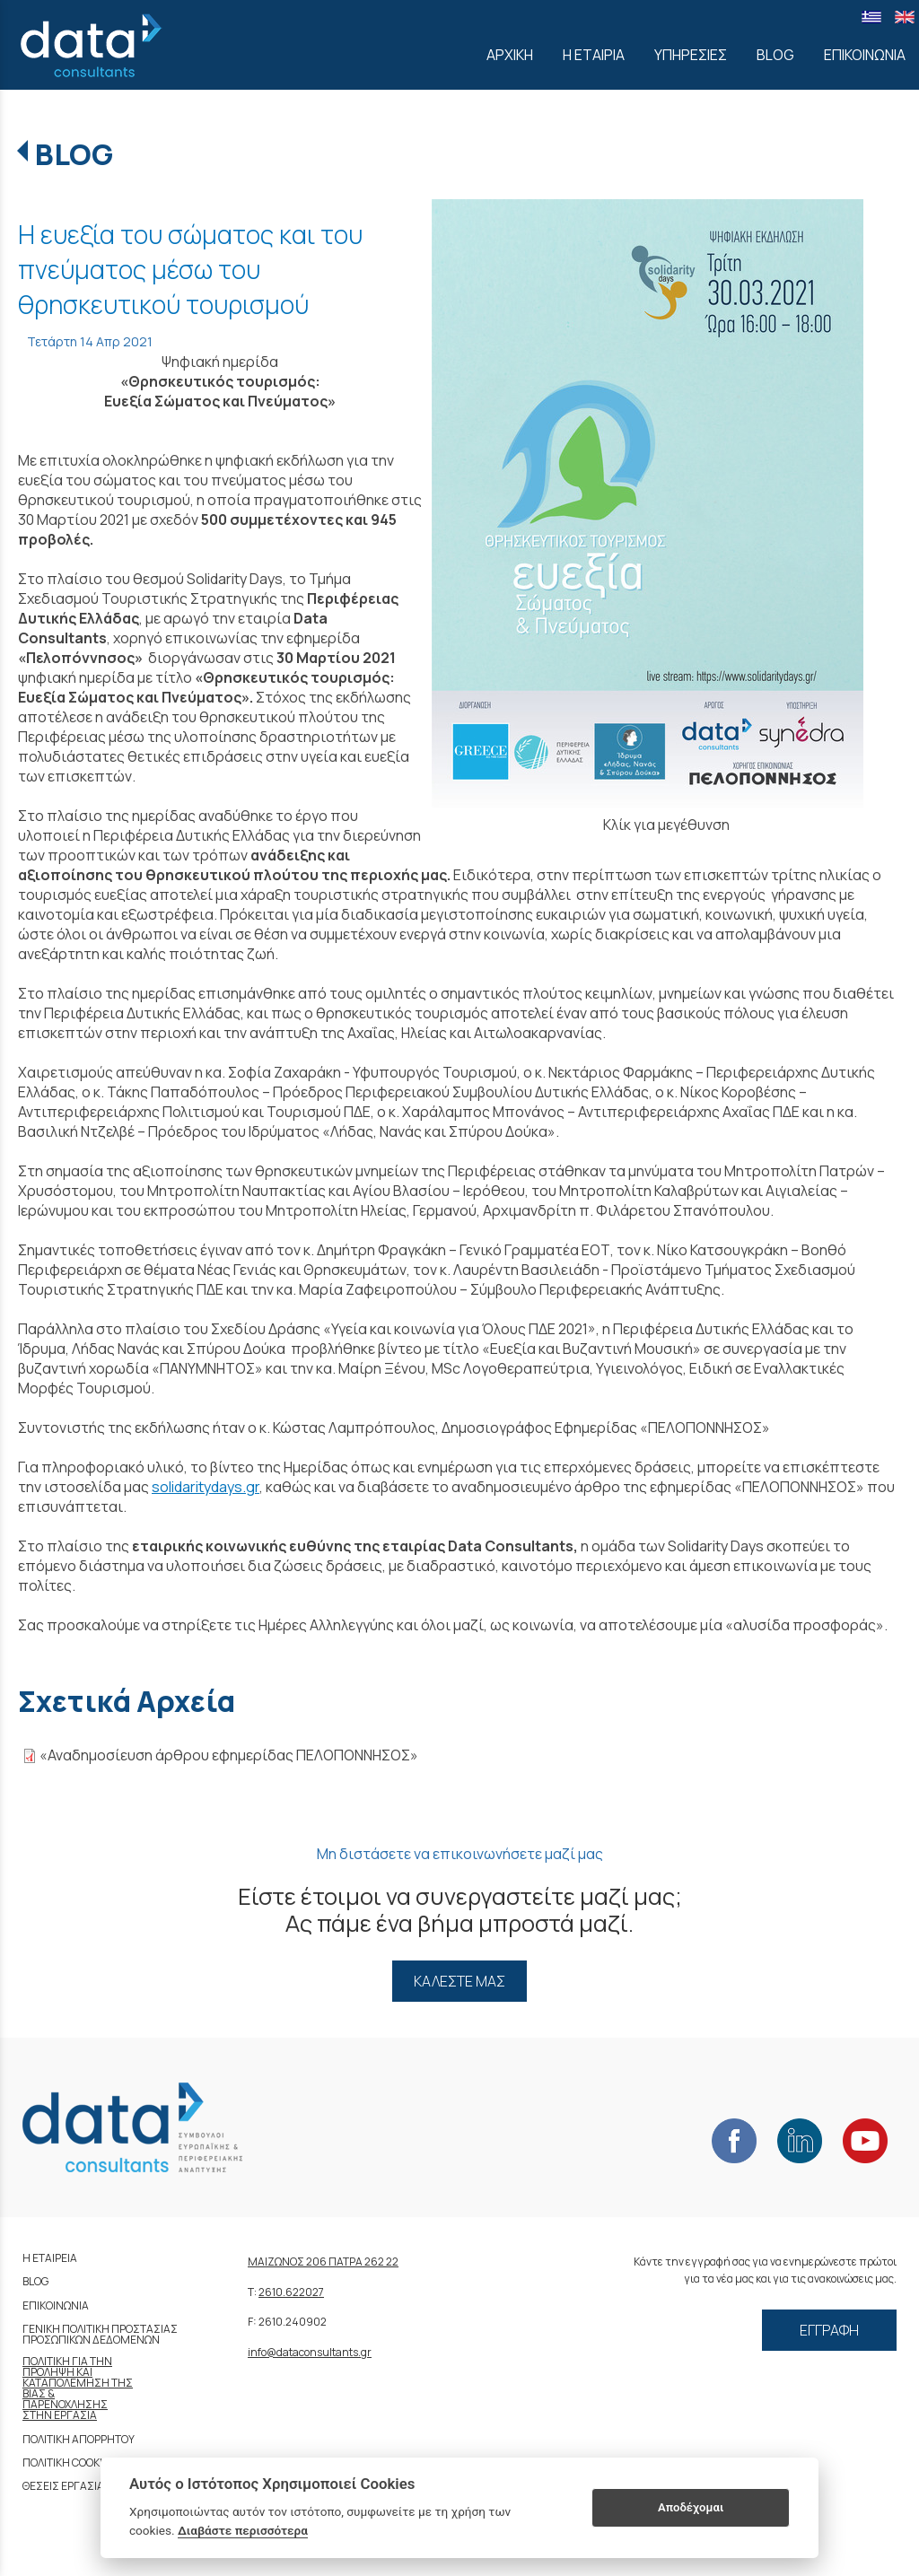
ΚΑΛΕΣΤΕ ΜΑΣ (459, 1981)
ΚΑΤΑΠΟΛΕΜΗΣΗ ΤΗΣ (77, 2382)
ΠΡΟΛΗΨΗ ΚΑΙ (57, 2372)
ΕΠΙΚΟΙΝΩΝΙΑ (55, 2305)
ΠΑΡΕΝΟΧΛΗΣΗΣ (65, 2404)
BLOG (74, 154)
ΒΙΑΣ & (38, 2393)
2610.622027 (291, 2292)
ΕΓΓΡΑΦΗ (829, 2330)
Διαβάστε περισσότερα (243, 2530)
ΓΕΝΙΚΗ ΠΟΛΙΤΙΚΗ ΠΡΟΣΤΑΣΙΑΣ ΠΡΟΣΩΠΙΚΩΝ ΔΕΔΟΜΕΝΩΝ (100, 2334)
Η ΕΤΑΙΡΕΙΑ (49, 2258)
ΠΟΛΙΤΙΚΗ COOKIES (68, 2462)
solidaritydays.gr (205, 1487)
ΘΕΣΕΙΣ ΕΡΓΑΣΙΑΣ (66, 2485)
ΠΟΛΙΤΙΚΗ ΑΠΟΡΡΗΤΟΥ (78, 2439)
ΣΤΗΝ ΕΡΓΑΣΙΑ (59, 2415)
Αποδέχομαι (690, 2507)
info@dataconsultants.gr (310, 2352)
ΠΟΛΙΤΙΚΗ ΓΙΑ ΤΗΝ (67, 2361)
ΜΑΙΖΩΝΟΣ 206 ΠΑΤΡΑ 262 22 (323, 2261)
